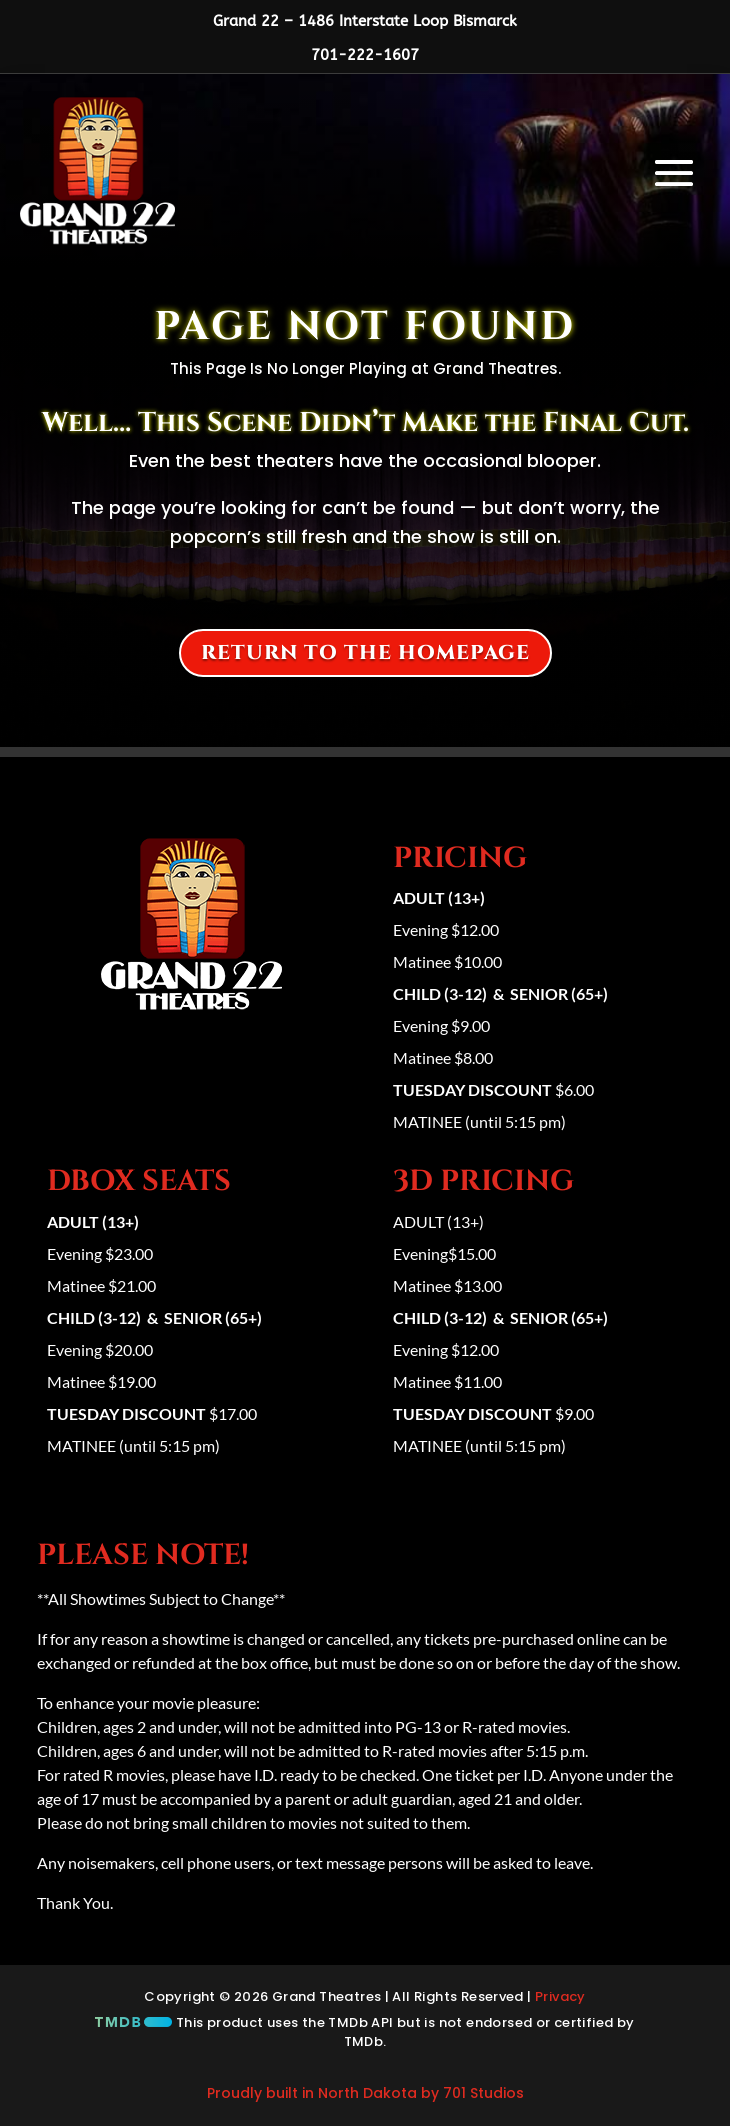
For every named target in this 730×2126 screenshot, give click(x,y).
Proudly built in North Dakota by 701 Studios (365, 2093)
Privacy (560, 1996)
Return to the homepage (365, 652)
